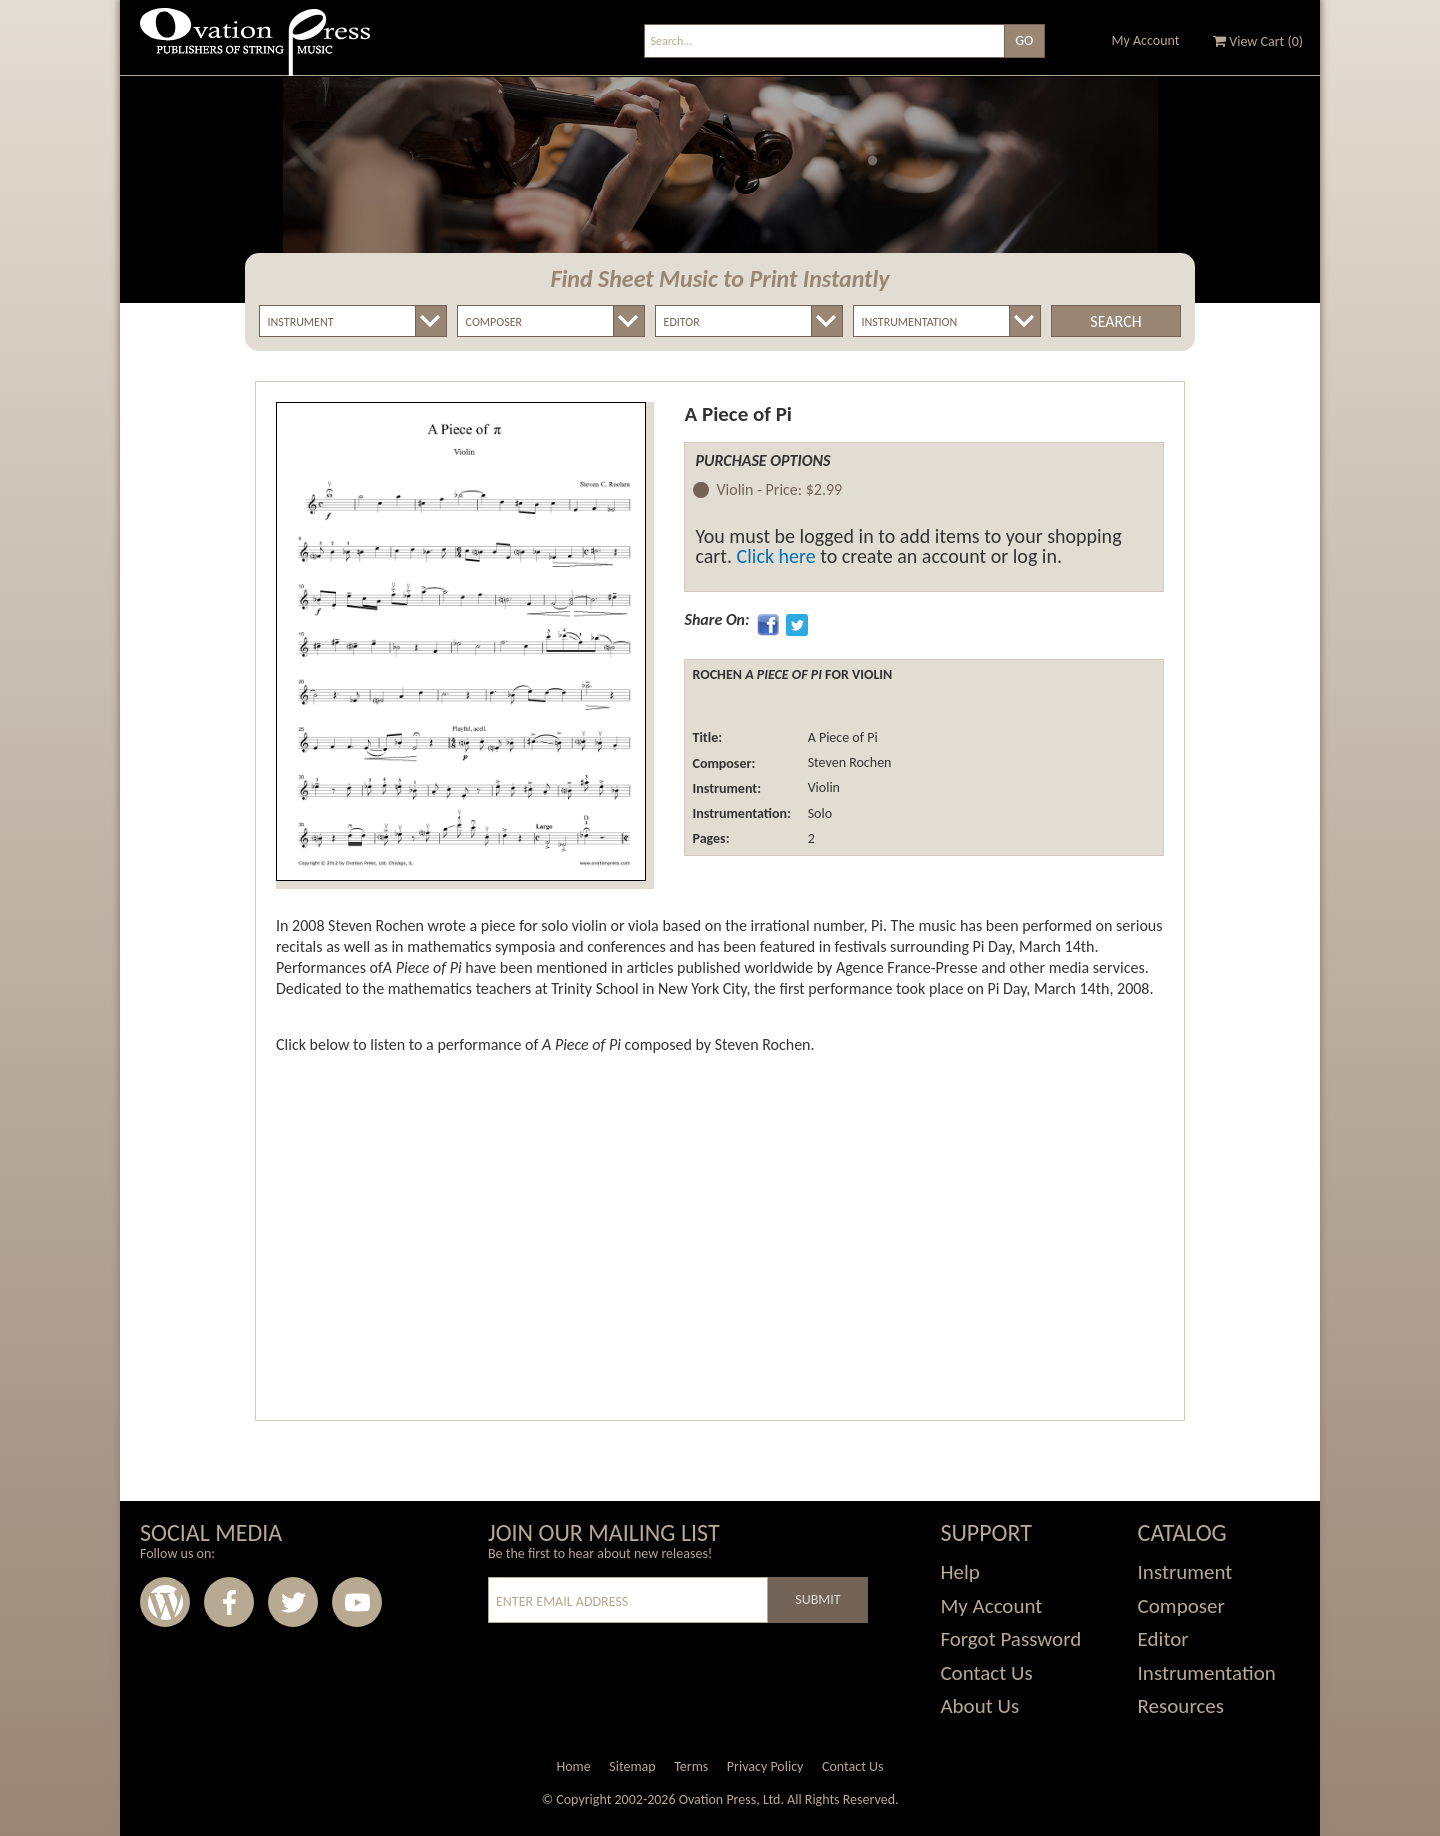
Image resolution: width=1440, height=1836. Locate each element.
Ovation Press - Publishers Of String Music (255, 49)
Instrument (1185, 1572)
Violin (822, 788)
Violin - (779, 490)
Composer (1181, 1606)
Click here (776, 556)
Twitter (293, 1602)
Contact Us (986, 1673)
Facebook (229, 1602)
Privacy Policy (765, 1766)
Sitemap (632, 1766)
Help (959, 1572)
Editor (1163, 1639)
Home (573, 1766)
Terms (691, 1766)
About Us (979, 1706)
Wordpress (165, 1602)
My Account (1146, 40)
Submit (817, 1599)
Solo (818, 813)
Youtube (357, 1602)
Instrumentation (1207, 1673)
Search (1115, 321)
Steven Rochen (847, 763)
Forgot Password (1010, 1639)
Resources (1181, 1706)
